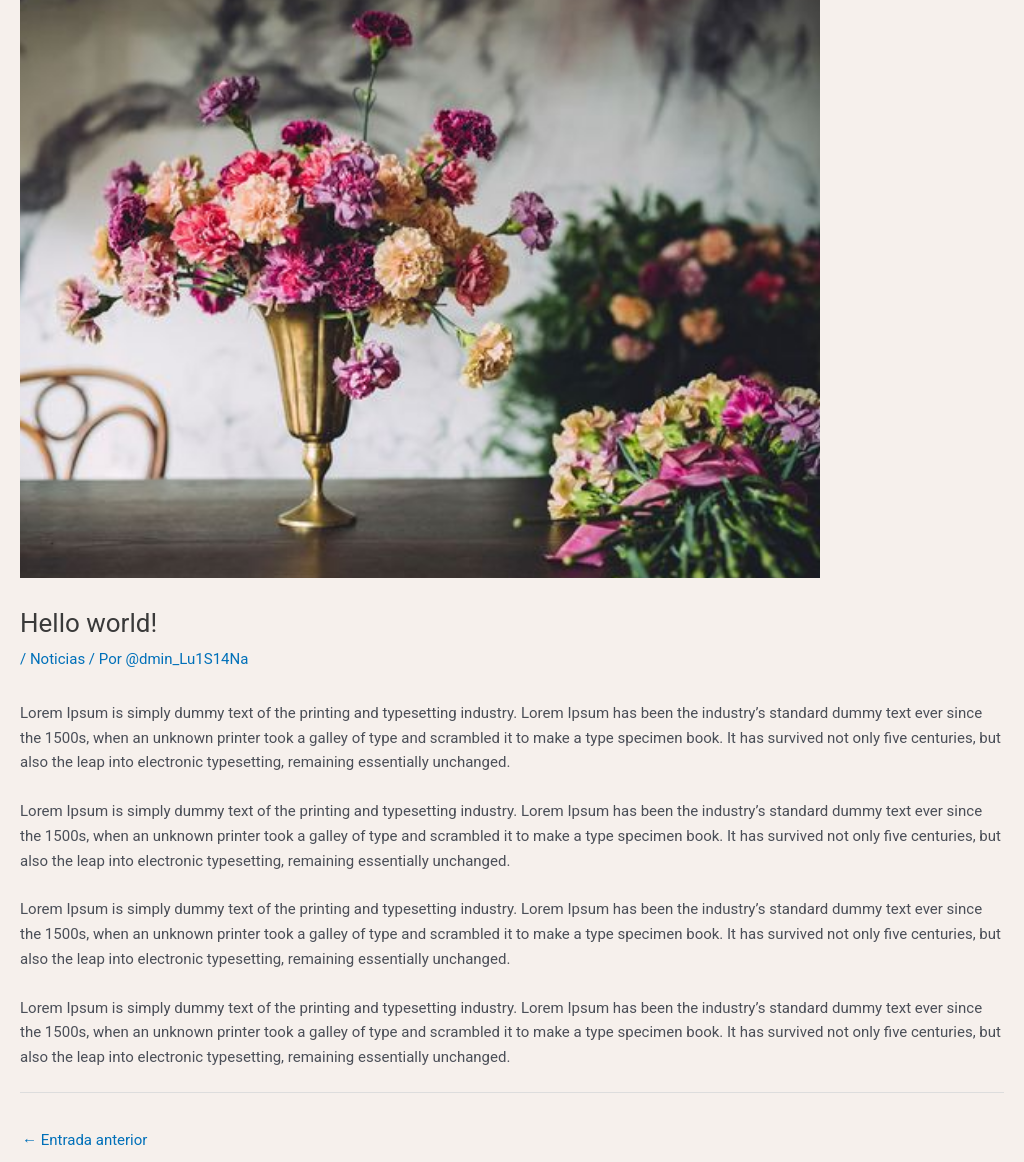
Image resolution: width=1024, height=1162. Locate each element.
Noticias (57, 659)
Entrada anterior (84, 1140)
